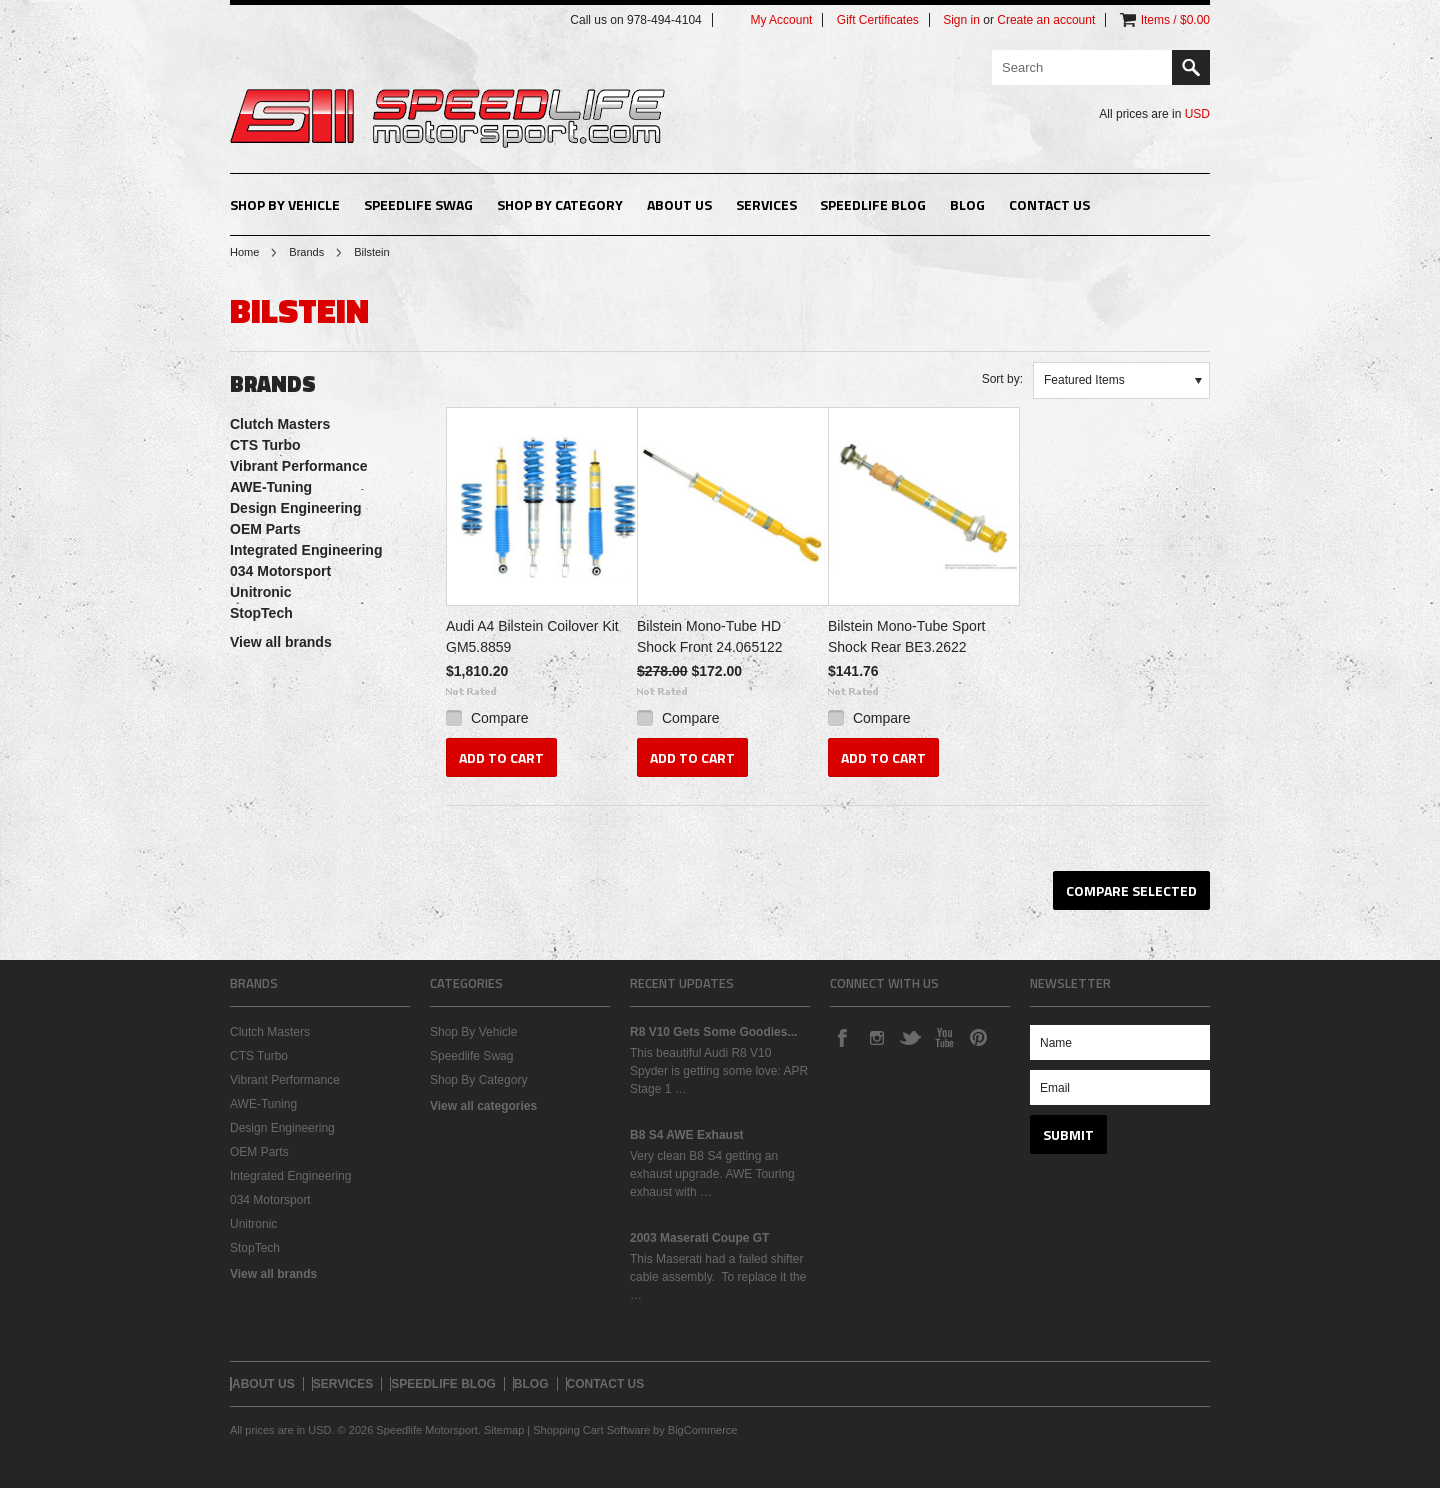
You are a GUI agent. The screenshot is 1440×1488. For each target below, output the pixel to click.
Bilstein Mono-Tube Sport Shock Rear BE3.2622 (906, 636)
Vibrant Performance (298, 466)
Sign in (961, 20)
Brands (306, 252)
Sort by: (1002, 379)
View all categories (483, 1106)
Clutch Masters (280, 424)
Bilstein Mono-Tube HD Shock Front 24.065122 (710, 636)
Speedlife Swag (418, 204)
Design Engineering (295, 508)
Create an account (1046, 20)
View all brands (281, 642)
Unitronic (260, 592)
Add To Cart (501, 757)
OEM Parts (265, 529)
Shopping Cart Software (591, 1430)
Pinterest (978, 1037)
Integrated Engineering (306, 550)
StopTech (261, 613)
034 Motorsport (280, 571)
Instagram (876, 1037)
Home (244, 252)
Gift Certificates (878, 20)
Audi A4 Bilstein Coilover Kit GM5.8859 (532, 636)
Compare (500, 718)
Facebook (842, 1037)
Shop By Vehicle (285, 204)
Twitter (910, 1037)
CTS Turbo (265, 445)
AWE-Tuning (271, 487)
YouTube (944, 1037)
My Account (781, 20)
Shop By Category (560, 204)
